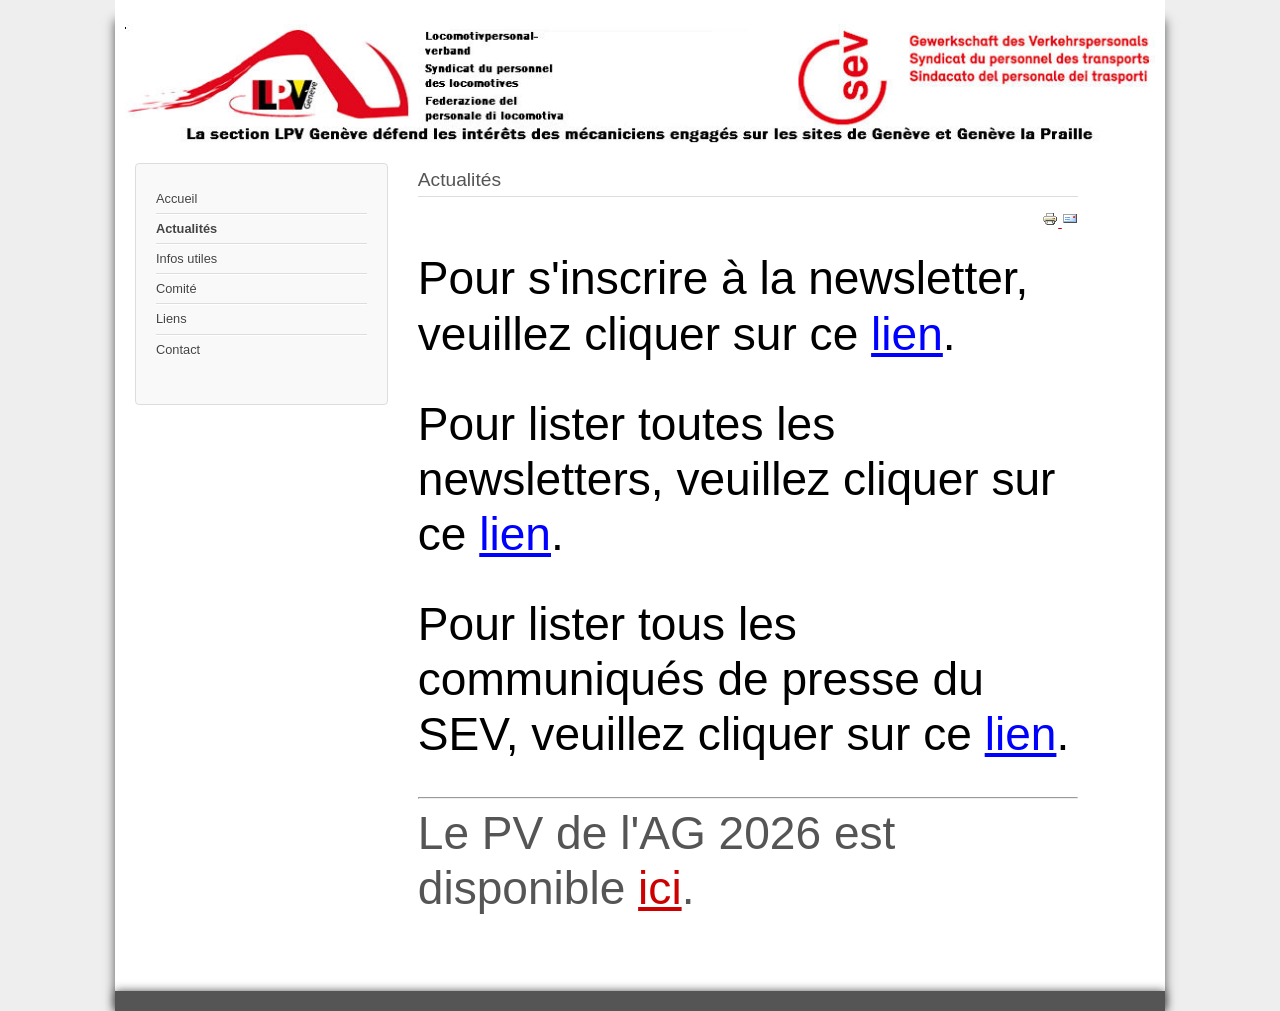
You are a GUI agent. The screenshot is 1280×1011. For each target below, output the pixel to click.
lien (907, 334)
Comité (176, 288)
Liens (171, 318)
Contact (178, 349)
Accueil (176, 198)
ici (660, 888)
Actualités (186, 228)
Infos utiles (186, 258)
